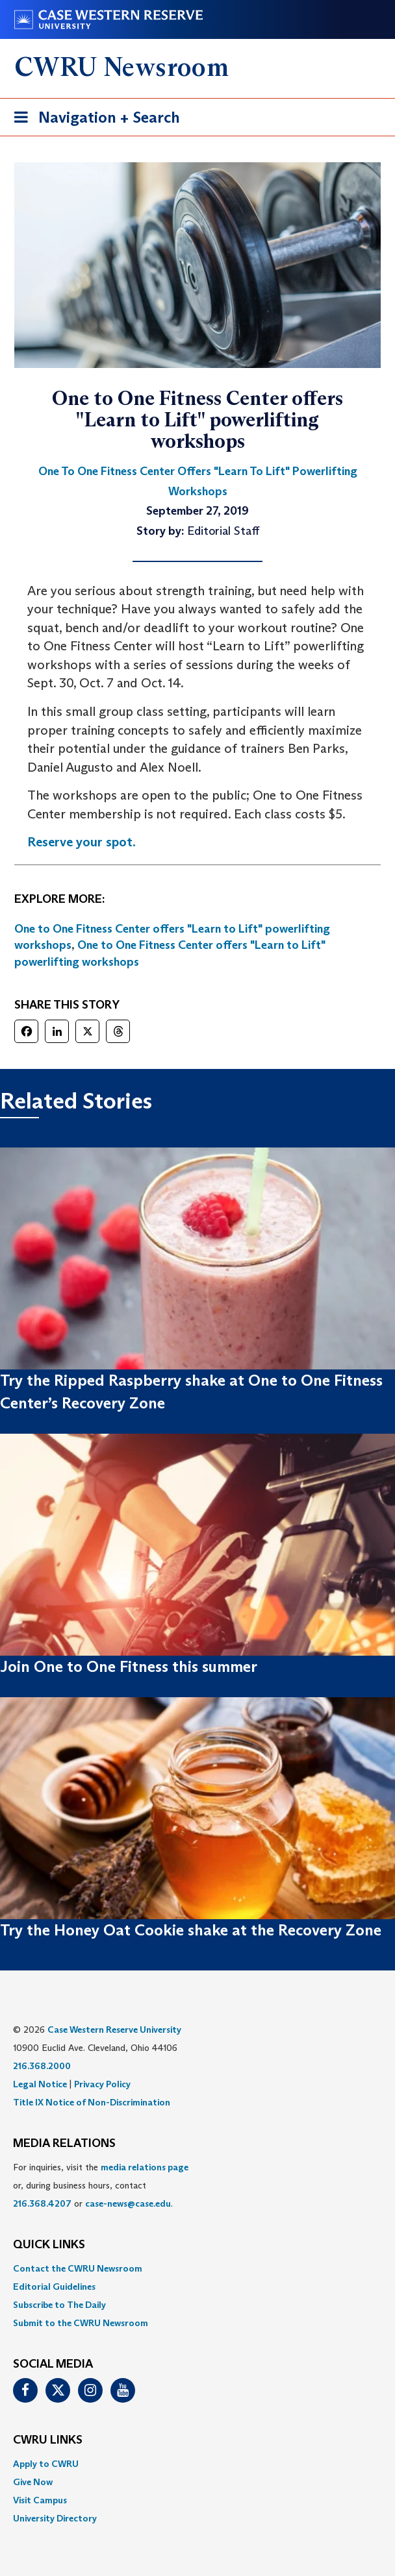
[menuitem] (197, 2268)
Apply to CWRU (46, 2464)
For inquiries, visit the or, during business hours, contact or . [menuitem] (100, 2185)
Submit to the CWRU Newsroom (80, 2323)
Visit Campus (40, 2500)
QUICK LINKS (49, 2245)
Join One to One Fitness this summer (128, 1666)
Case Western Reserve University (114, 2029)
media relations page (144, 2167)
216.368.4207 (42, 2203)
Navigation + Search (93, 120)
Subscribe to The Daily (59, 2305)
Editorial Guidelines (54, 2286)
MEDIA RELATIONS (64, 2143)
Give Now (33, 2482)
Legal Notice (40, 2084)
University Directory (55, 2518)
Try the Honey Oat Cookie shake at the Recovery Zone (190, 1929)
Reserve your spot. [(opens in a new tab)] (81, 842)
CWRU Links (48, 2440)
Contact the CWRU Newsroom (77, 2268)
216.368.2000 (42, 2066)
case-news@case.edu (128, 2203)
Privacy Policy (102, 2084)
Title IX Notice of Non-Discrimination (91, 2102)
